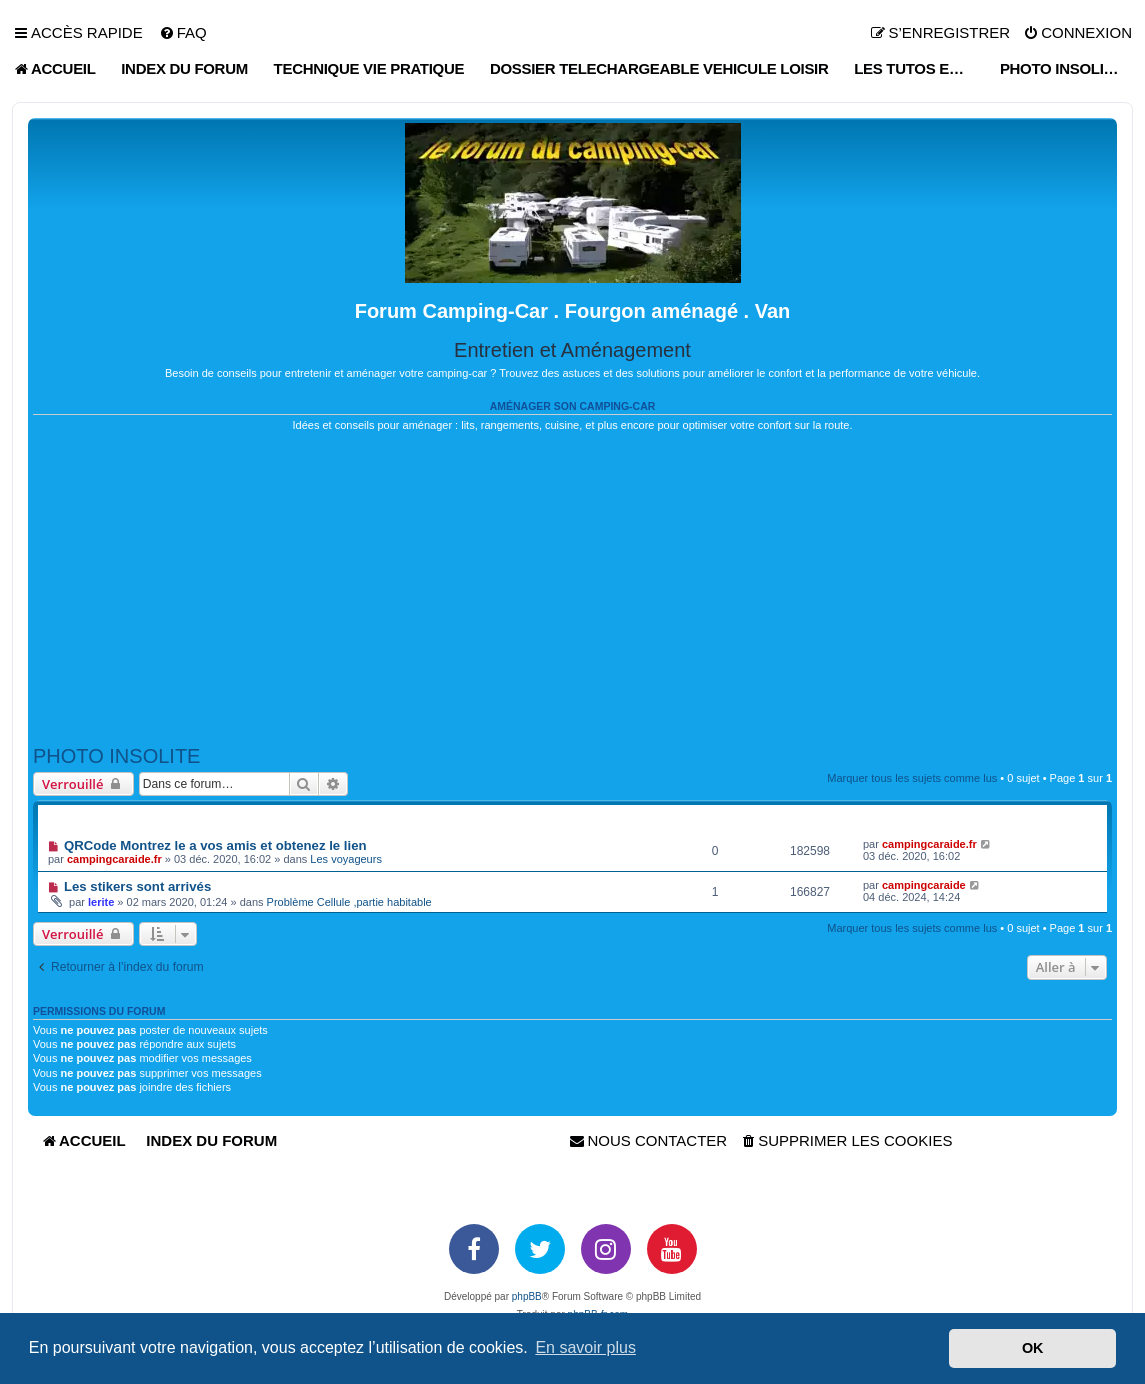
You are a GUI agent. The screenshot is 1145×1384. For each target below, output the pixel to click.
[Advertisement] (572, 589)
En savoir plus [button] (585, 1347)
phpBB (527, 1296)
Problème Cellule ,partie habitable (349, 902)
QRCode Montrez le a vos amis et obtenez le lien (215, 845)
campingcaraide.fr (114, 859)
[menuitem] (183, 33)
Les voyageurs (346, 859)
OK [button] (1033, 1348)
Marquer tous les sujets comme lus (912, 778)
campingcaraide (924, 885)
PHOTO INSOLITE (116, 756)
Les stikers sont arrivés (137, 886)
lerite (101, 902)
